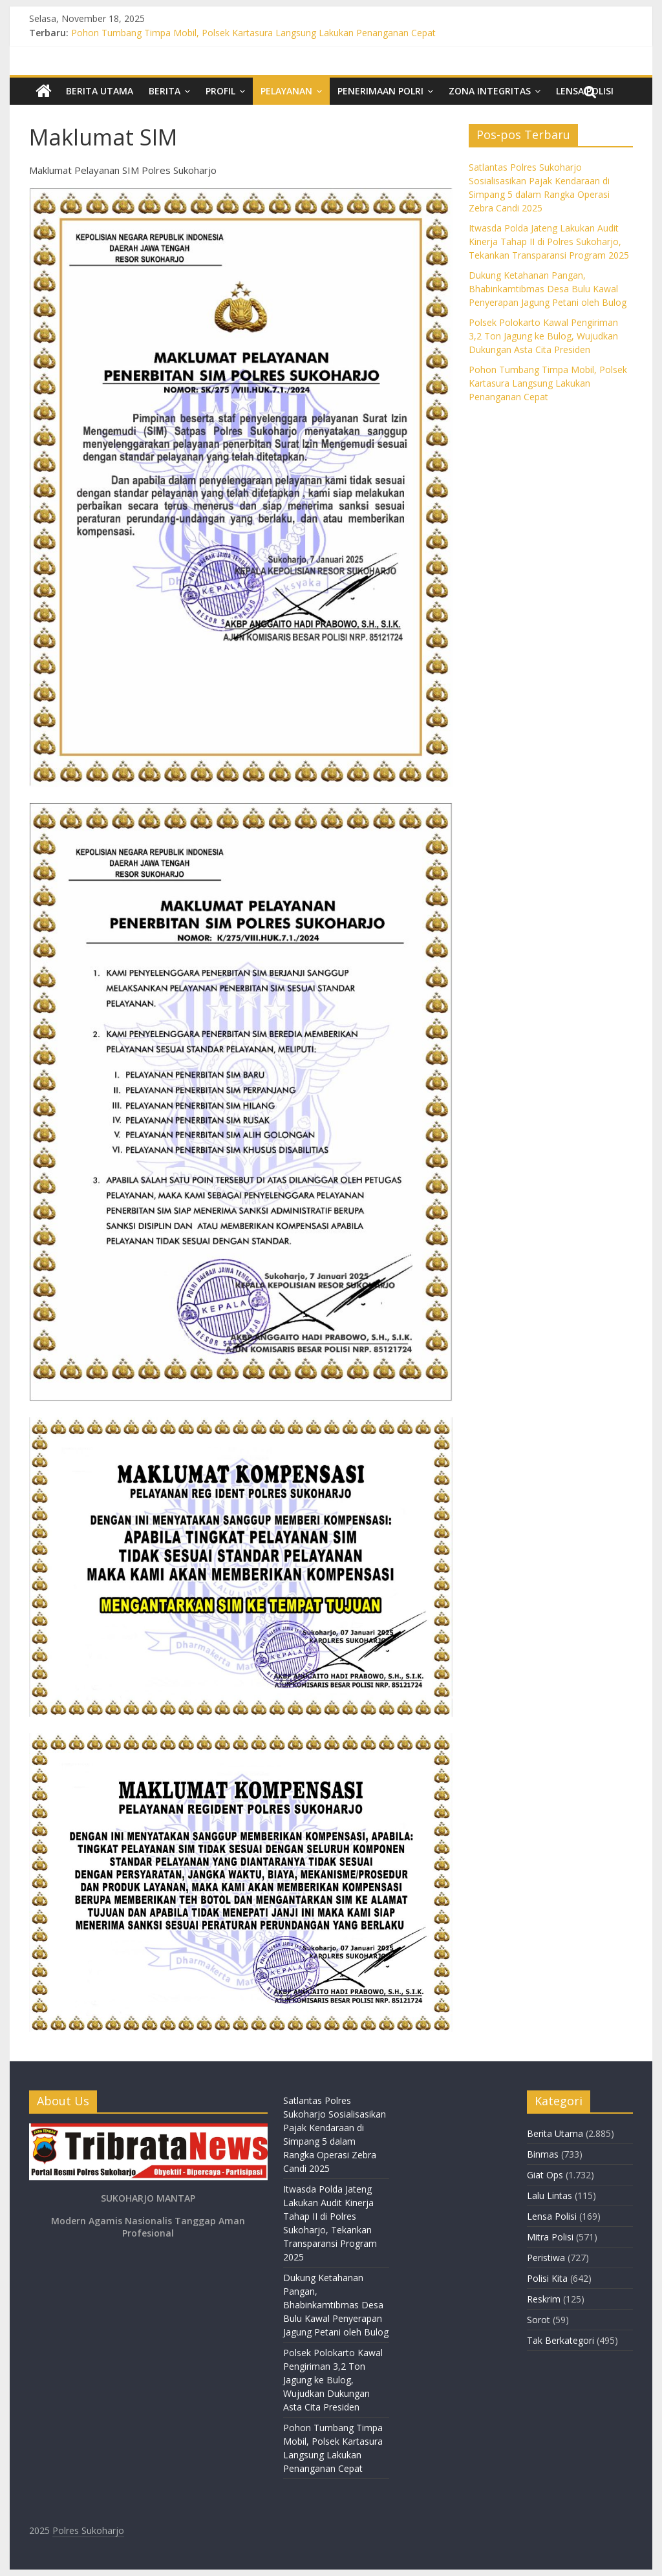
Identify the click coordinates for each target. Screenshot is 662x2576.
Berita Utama (99, 91)
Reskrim (544, 2299)
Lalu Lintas (549, 2195)
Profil (220, 91)
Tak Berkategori (560, 2340)
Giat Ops (545, 2175)
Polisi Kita (547, 2278)
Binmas (543, 2154)
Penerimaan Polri (380, 91)
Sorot (538, 2319)
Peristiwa (546, 2257)
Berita (164, 91)
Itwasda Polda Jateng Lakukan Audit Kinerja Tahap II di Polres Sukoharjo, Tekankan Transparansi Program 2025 (549, 241)
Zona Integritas (490, 91)
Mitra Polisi (550, 2237)
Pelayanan (286, 91)
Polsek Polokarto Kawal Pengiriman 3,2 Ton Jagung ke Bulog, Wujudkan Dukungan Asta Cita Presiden (543, 336)
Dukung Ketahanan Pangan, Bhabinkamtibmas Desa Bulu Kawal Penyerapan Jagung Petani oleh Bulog (547, 288)
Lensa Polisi (552, 2216)
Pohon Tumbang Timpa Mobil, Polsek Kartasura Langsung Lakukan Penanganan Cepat (253, 33)
